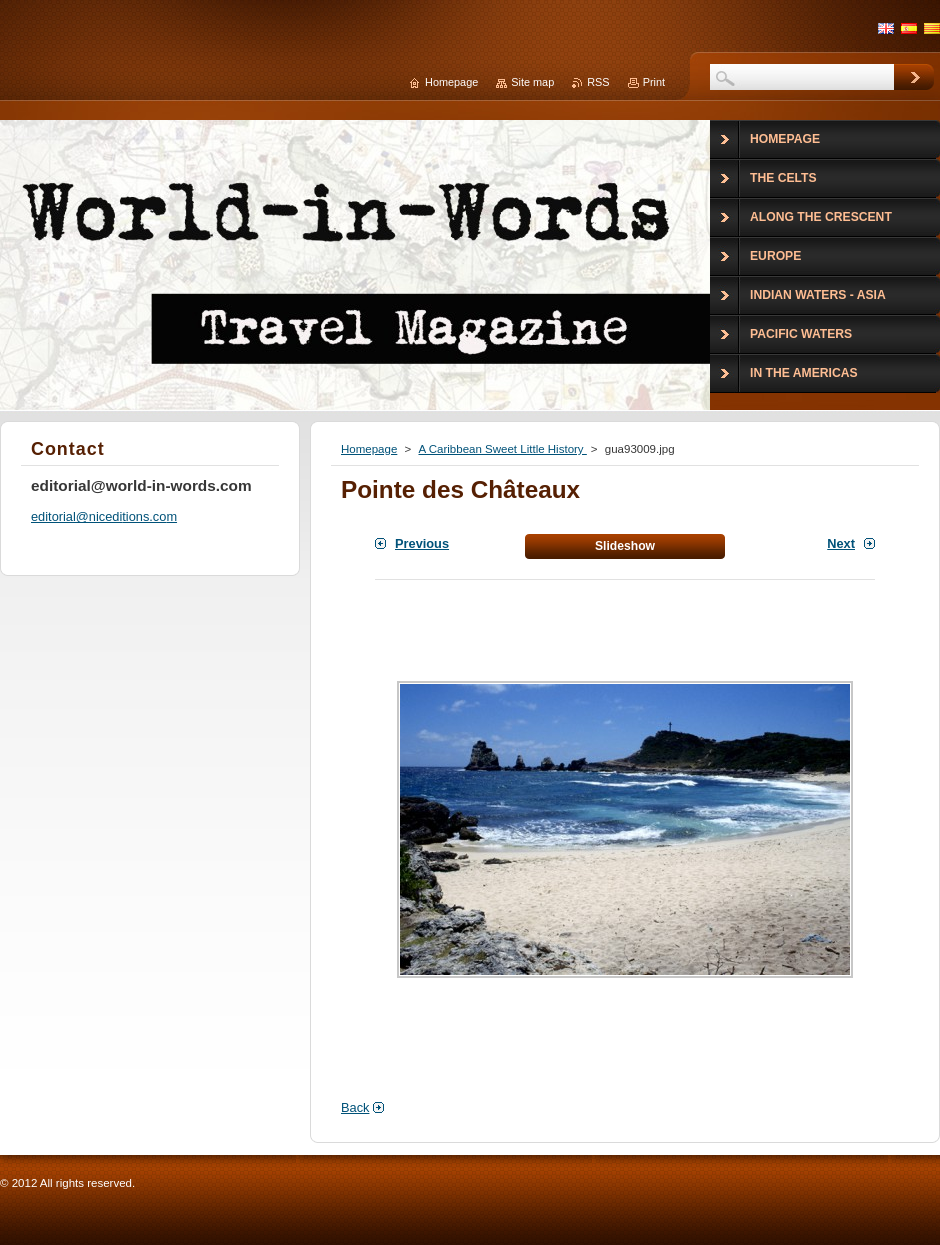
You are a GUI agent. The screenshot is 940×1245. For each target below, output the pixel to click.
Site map (532, 82)
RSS (598, 82)
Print (654, 82)
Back (355, 1107)
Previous (422, 543)
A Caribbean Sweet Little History (502, 449)
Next (841, 543)
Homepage (369, 449)
